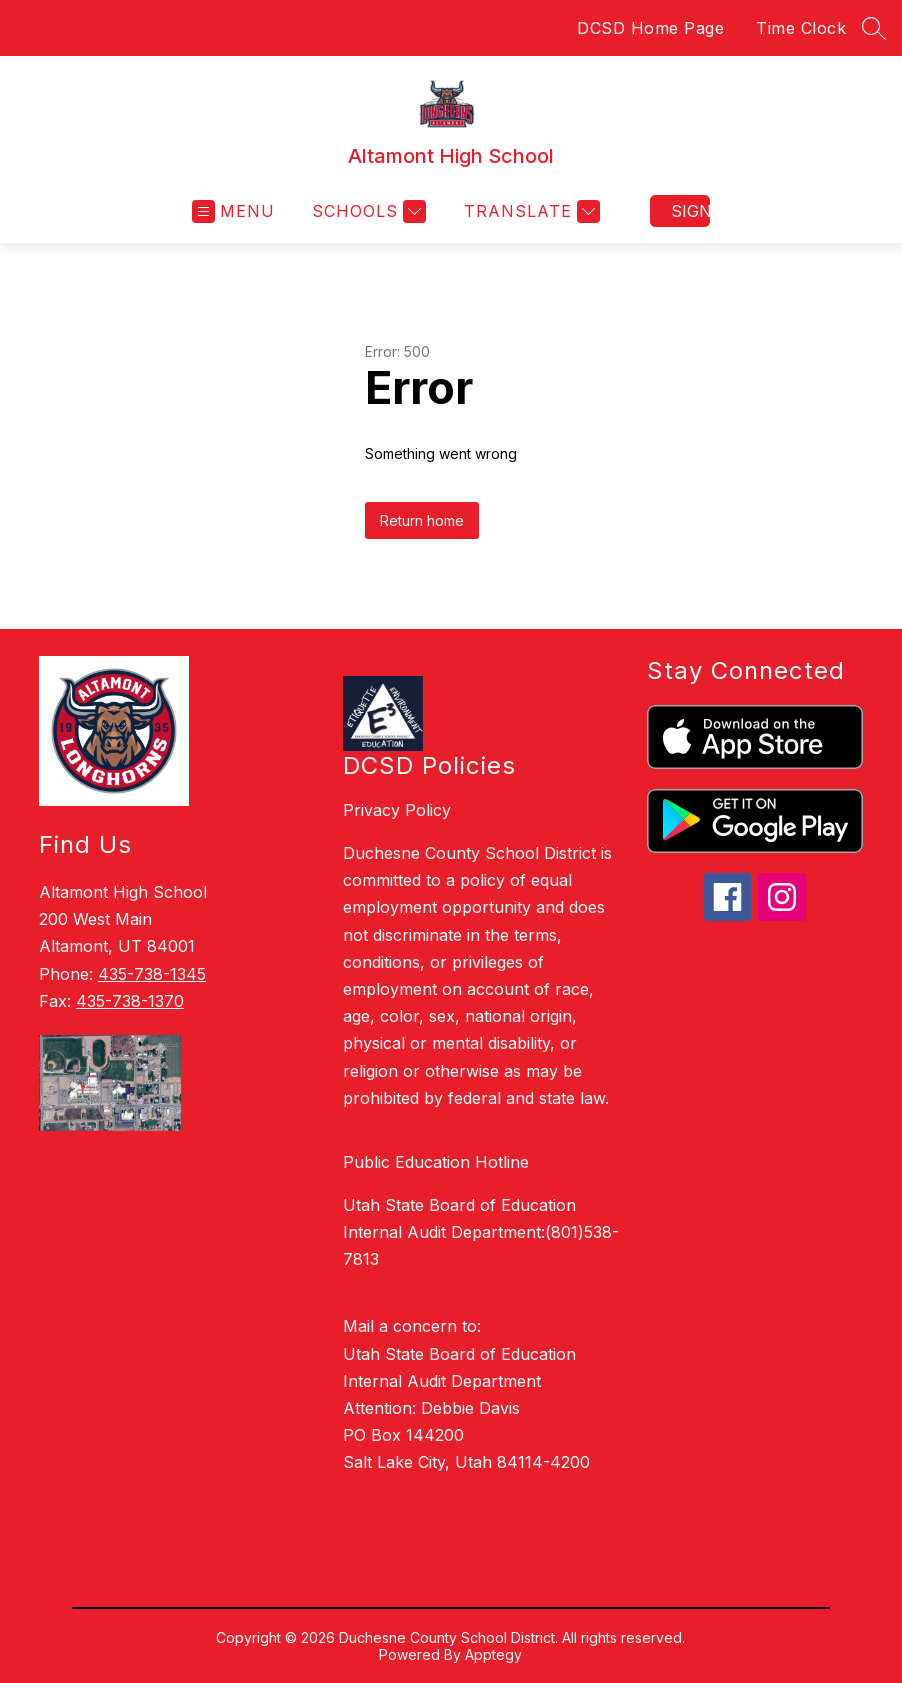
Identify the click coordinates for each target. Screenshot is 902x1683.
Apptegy (493, 1654)
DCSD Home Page (650, 28)
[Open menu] (233, 211)
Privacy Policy (397, 810)
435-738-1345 (152, 974)
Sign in (690, 211)
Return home (422, 520)
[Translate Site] (529, 211)
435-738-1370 (130, 1001)
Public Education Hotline (436, 1162)
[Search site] (874, 28)
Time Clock (801, 28)
